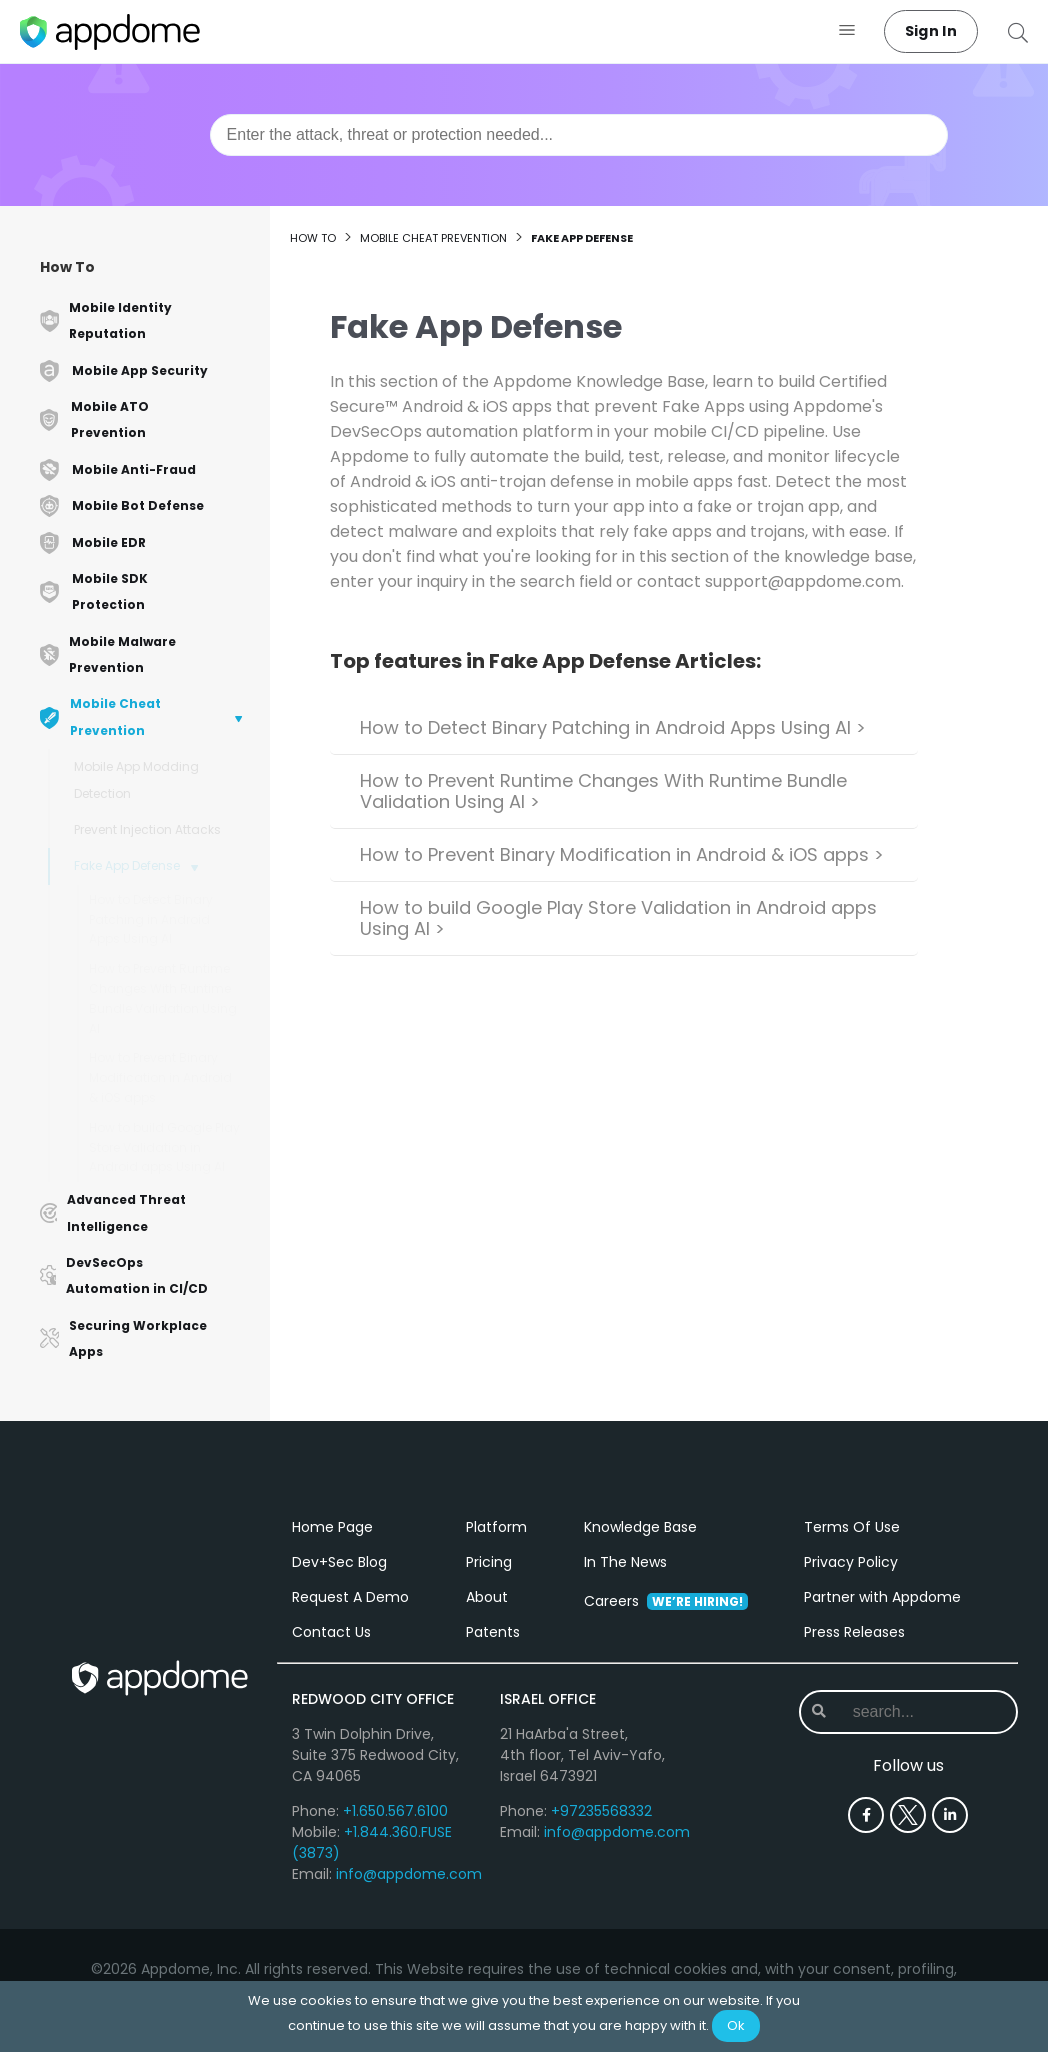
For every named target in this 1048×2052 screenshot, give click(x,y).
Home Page (332, 1527)
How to (313, 238)
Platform (496, 1527)
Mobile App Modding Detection (136, 779)
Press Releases (854, 1632)
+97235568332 (601, 1811)
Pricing (489, 1562)
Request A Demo (350, 1597)
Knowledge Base (640, 1527)
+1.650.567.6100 (395, 1811)
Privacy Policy (851, 1562)
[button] (847, 31)
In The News (625, 1562)
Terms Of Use (852, 1527)
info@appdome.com (409, 1874)
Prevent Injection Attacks (147, 829)
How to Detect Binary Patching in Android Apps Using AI (151, 919)
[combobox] (579, 135)
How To (67, 267)
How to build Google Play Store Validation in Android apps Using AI (164, 1147)
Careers (666, 1601)
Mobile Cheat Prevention (433, 238)
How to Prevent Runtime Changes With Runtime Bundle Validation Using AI (163, 998)
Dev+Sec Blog (339, 1562)
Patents (493, 1632)
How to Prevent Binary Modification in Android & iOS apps (160, 1077)
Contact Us (331, 1632)
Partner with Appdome (882, 1597)
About (487, 1597)
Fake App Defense (127, 865)
